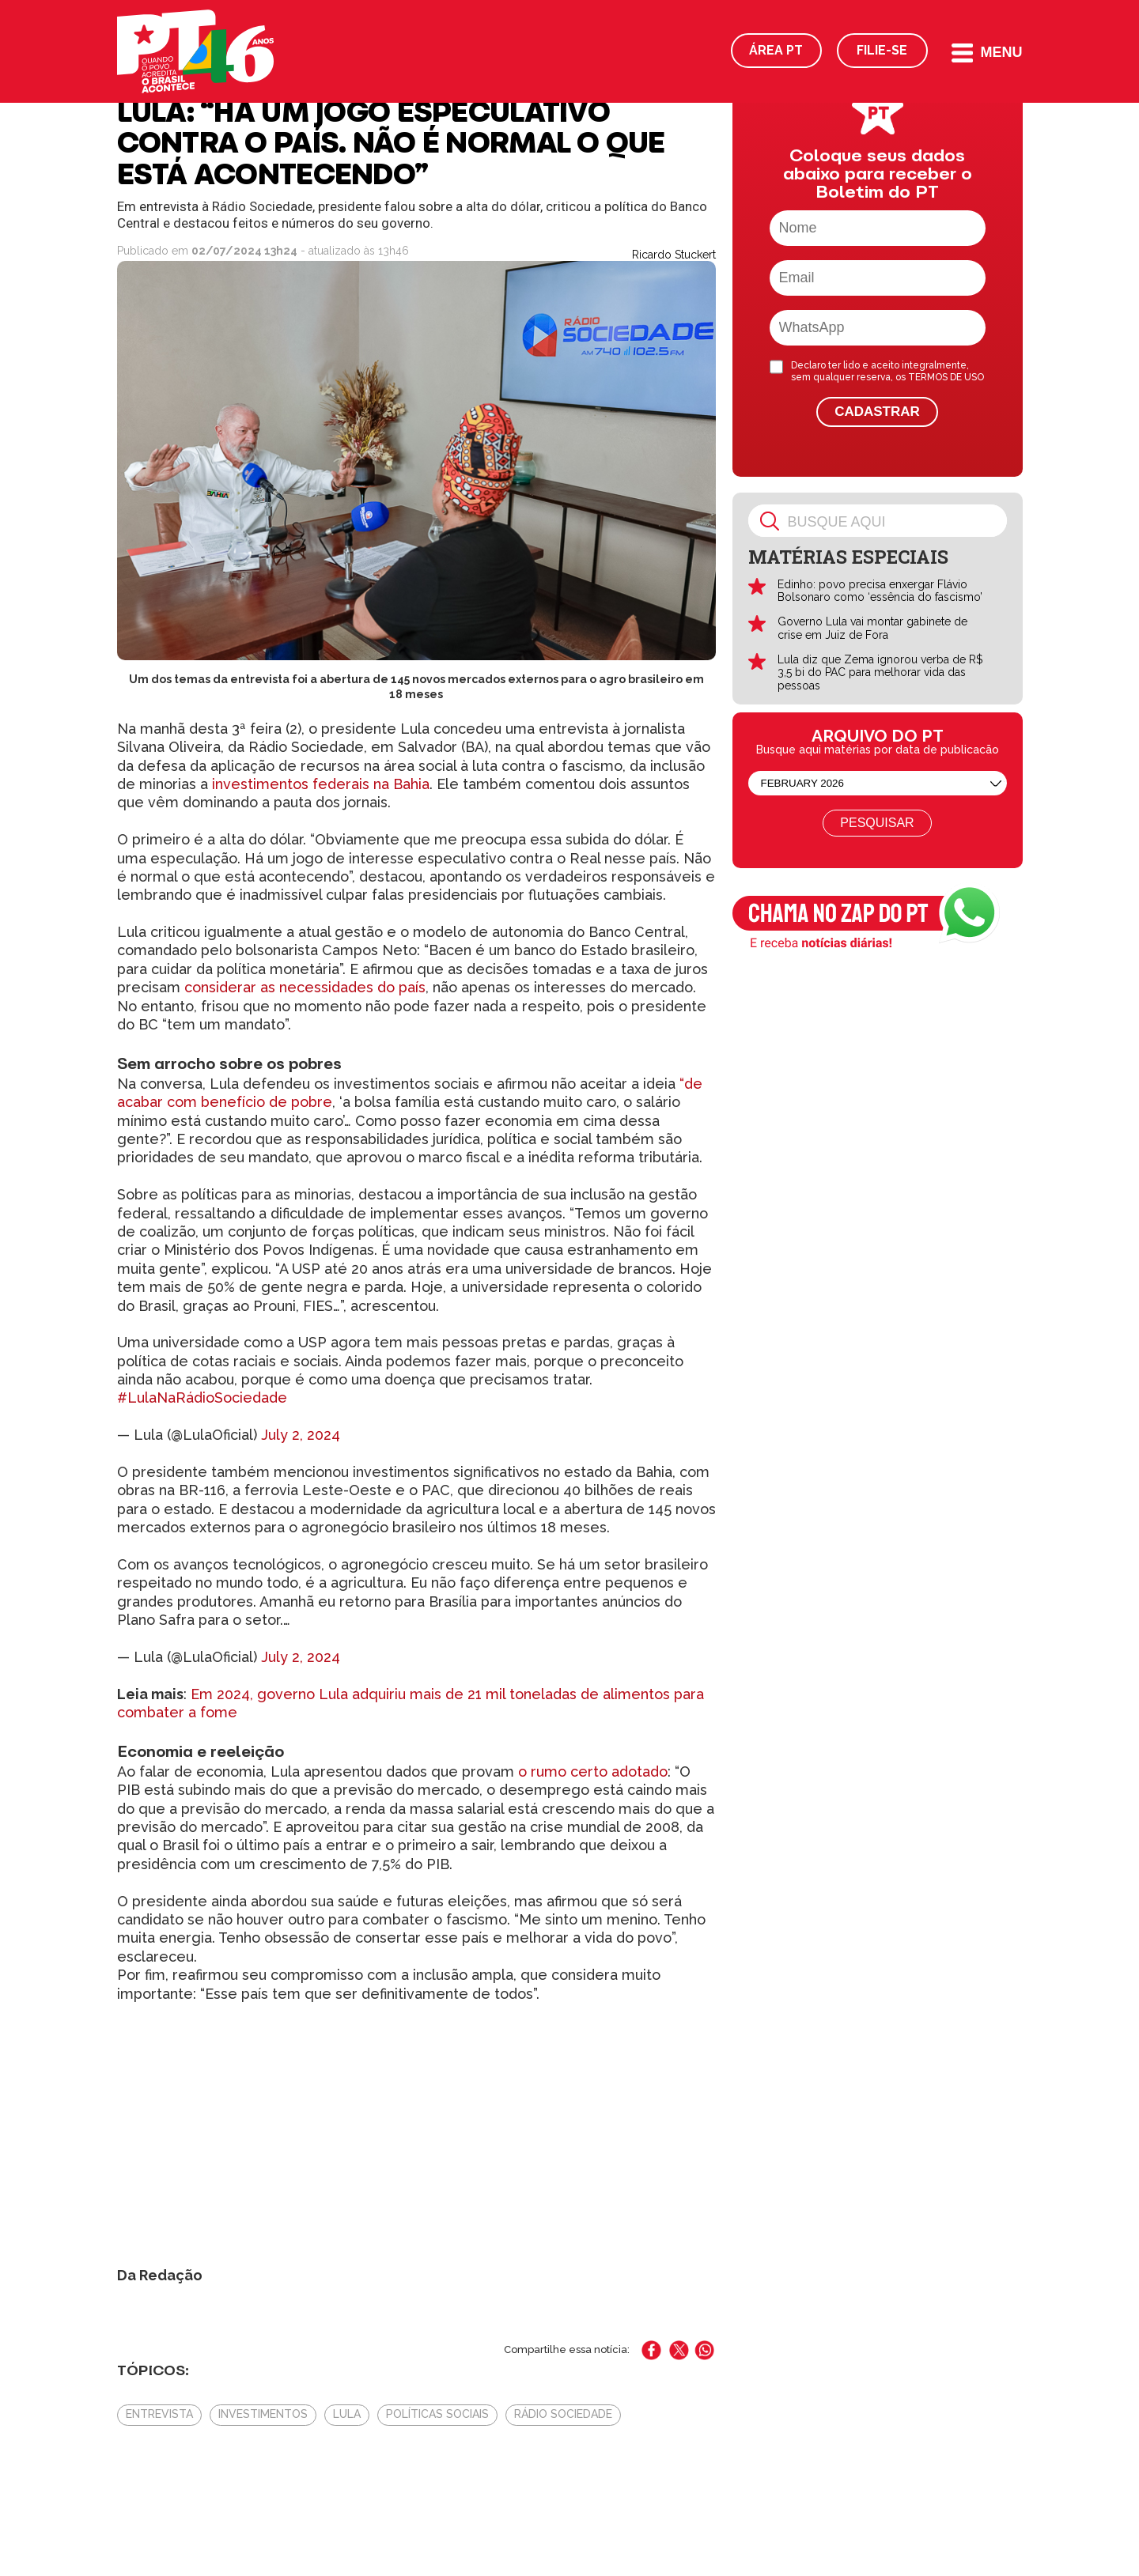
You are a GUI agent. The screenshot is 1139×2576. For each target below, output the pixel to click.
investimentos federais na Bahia (320, 784)
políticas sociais (437, 2414)
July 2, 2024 (300, 1434)
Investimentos (263, 2414)
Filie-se (882, 50)
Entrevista (159, 2414)
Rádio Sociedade (563, 2414)
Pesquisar (877, 822)
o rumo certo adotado (593, 1771)
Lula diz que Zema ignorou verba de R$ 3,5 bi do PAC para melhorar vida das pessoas (880, 673)
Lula (347, 2414)
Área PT (776, 50)
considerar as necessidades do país (305, 987)
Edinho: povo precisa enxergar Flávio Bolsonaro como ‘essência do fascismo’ (880, 591)
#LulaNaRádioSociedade (202, 1397)
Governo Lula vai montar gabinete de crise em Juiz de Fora (872, 628)
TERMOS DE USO (946, 377)
